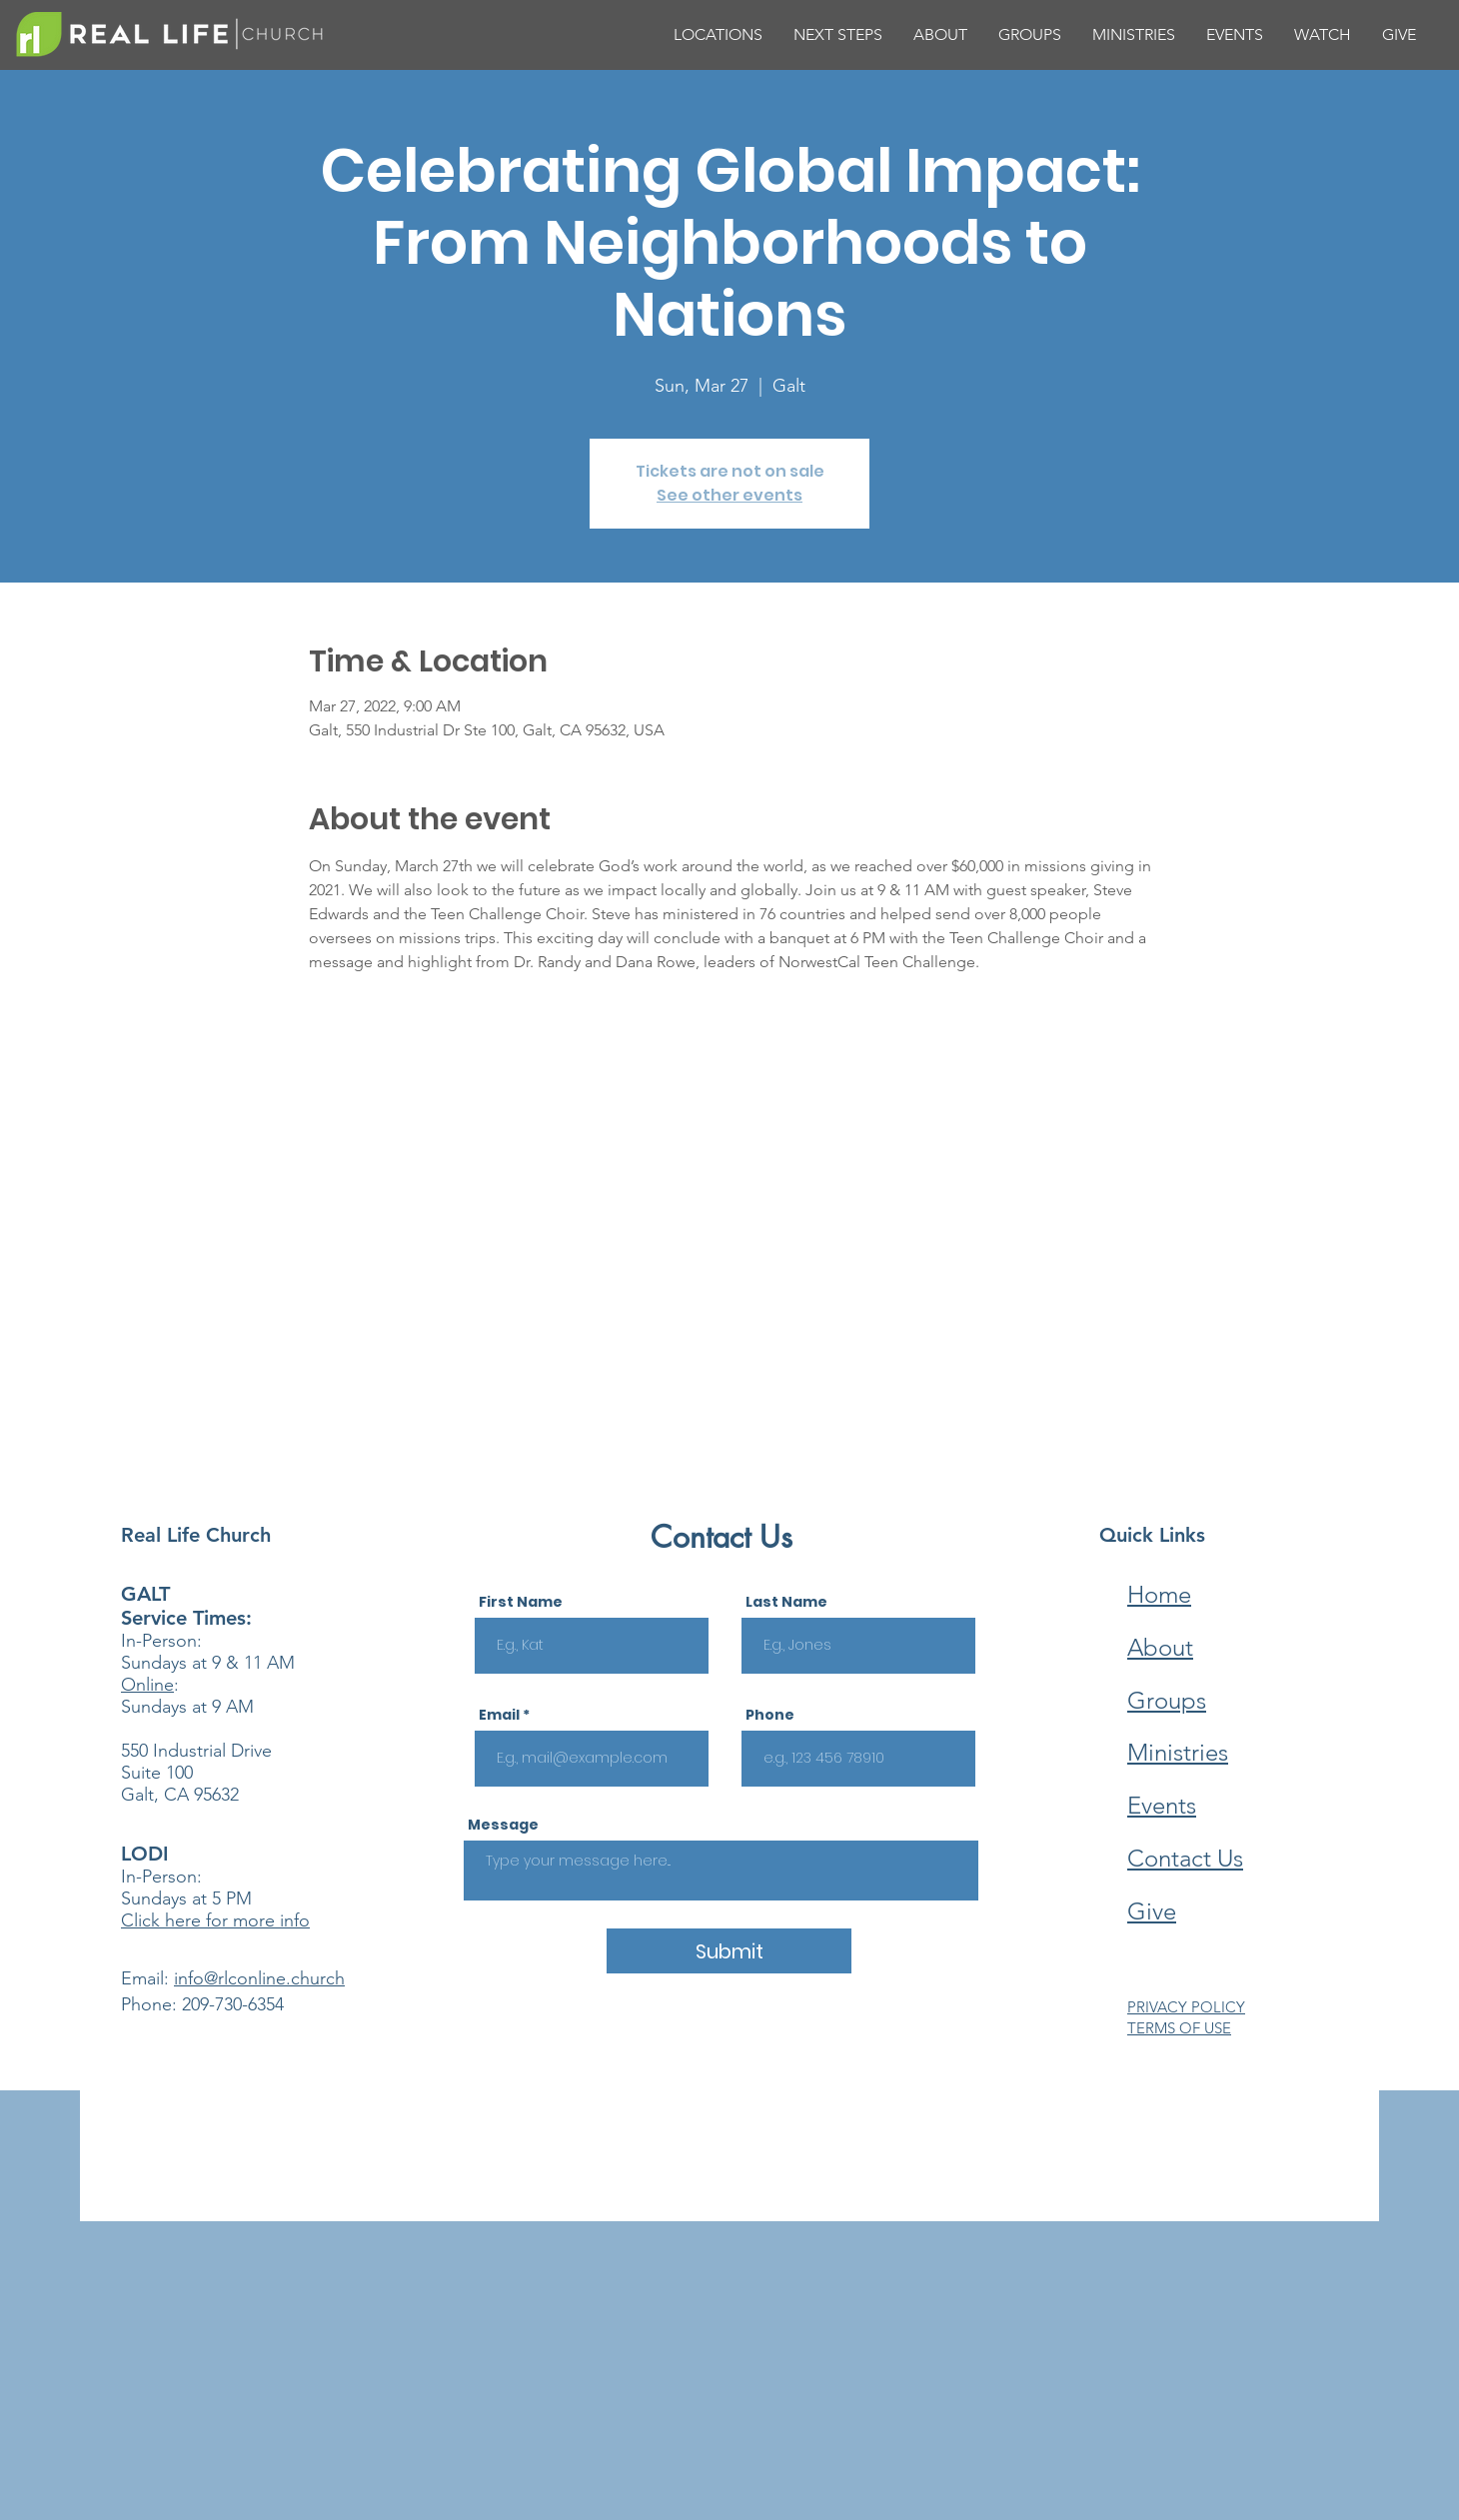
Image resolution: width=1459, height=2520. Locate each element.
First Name (521, 1602)
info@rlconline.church (259, 1978)
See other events (729, 495)
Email (499, 1715)
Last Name (786, 1602)
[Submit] (729, 1950)
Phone (769, 1715)
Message (503, 1825)
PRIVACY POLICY (1186, 2006)
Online (147, 1685)
